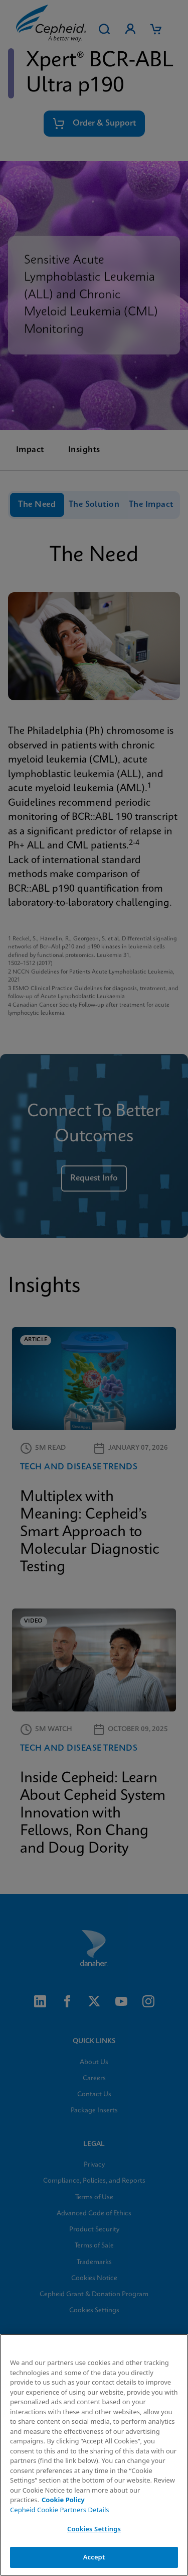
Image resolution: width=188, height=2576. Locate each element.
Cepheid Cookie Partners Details (59, 2509)
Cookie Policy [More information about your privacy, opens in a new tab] (63, 2499)
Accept (94, 2556)
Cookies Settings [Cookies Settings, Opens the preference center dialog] (94, 2528)
